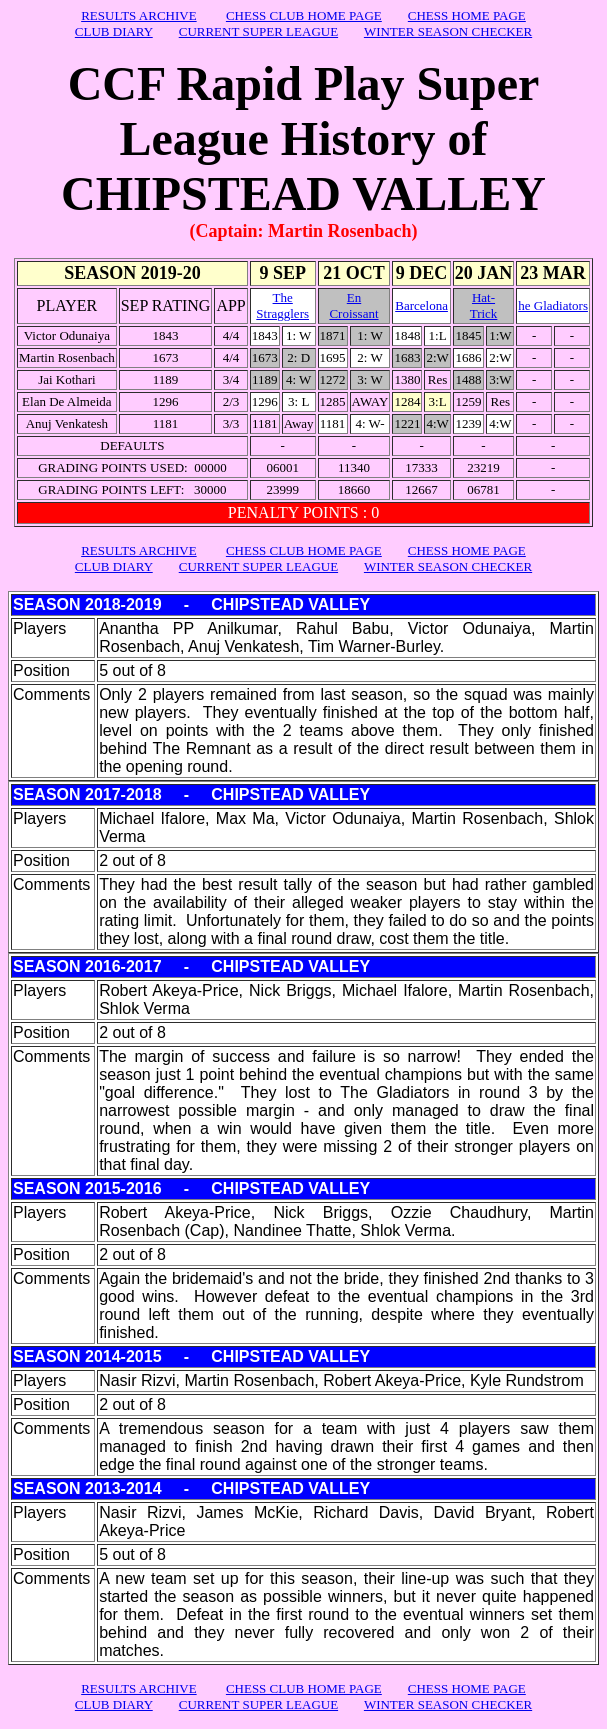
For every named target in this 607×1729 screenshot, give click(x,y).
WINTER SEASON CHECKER (448, 31)
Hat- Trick (484, 305)
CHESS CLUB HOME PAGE (304, 15)
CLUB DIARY (114, 31)
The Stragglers (282, 305)
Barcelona (421, 305)
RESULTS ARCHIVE (138, 15)
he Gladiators (553, 305)
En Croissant (353, 305)
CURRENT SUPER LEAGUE (258, 31)
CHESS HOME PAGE (467, 15)
